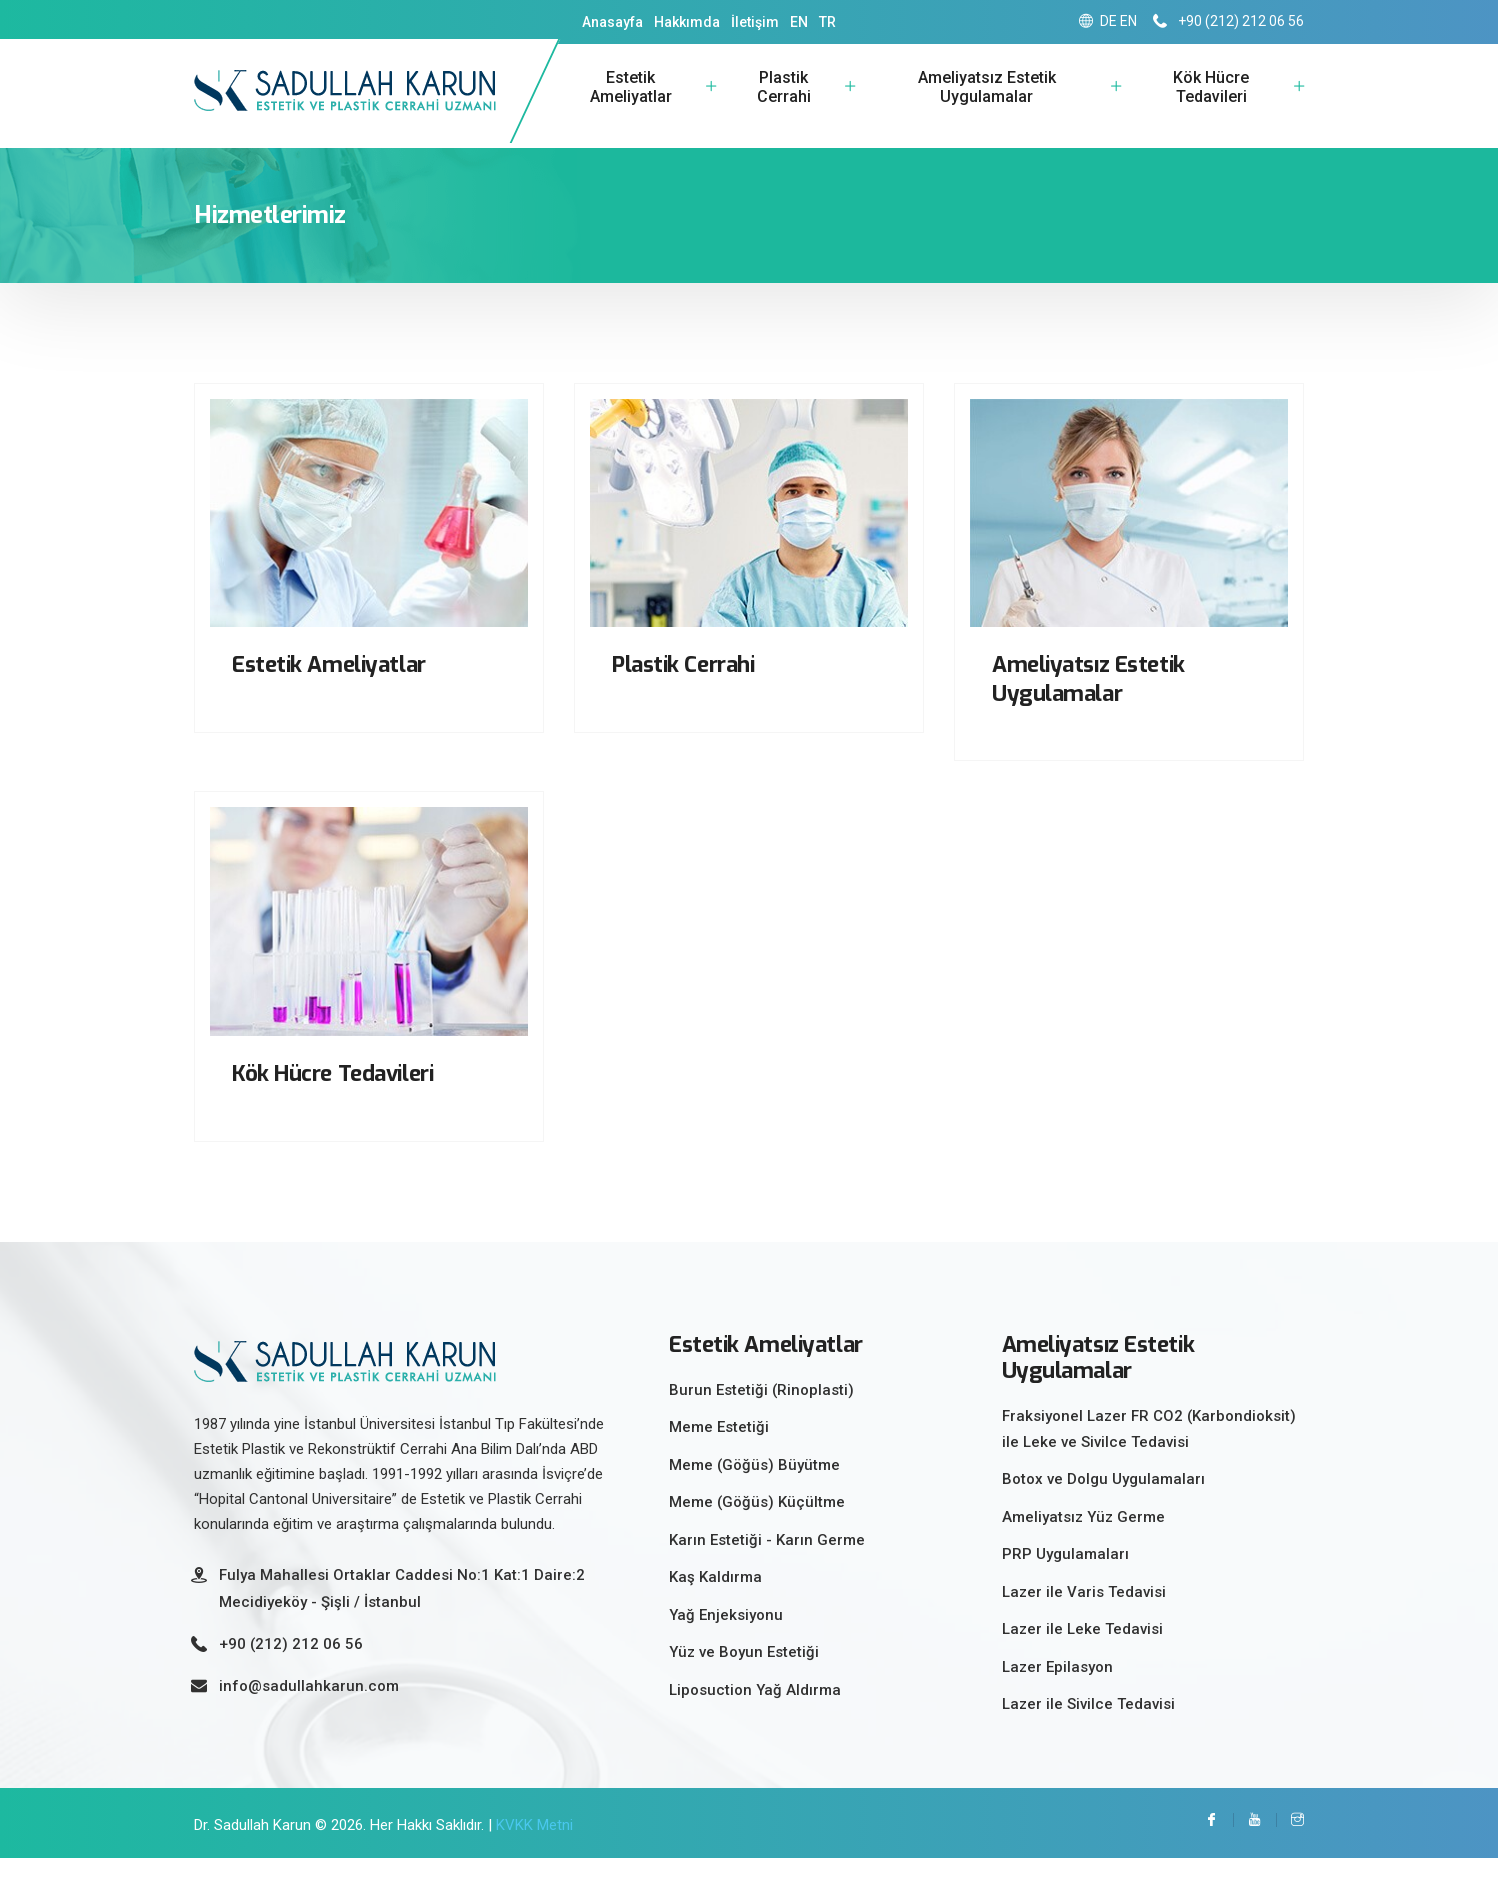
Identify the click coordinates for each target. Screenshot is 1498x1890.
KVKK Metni (534, 1857)
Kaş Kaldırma (715, 1610)
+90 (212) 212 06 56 (1228, 21)
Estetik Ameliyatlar (631, 104)
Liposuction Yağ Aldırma (755, 1722)
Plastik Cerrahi (784, 104)
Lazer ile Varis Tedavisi (1084, 1624)
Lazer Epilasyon (1057, 1699)
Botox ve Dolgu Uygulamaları (1103, 1511)
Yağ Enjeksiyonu (726, 1647)
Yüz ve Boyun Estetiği (744, 1685)
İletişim (755, 22)
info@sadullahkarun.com (309, 1718)
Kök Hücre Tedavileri (1211, 104)
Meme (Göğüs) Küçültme (757, 1535)
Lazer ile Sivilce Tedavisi (1088, 1736)
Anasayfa (612, 22)
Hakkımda (687, 22)
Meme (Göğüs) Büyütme (754, 1497)
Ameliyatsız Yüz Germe (1083, 1549)
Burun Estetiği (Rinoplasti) (761, 1422)
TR (827, 22)
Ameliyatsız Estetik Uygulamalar (987, 104)
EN (799, 22)
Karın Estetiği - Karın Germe (767, 1572)
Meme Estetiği (719, 1460)
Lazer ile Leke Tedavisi (1082, 1661)
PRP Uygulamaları (1065, 1586)
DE (1108, 21)
